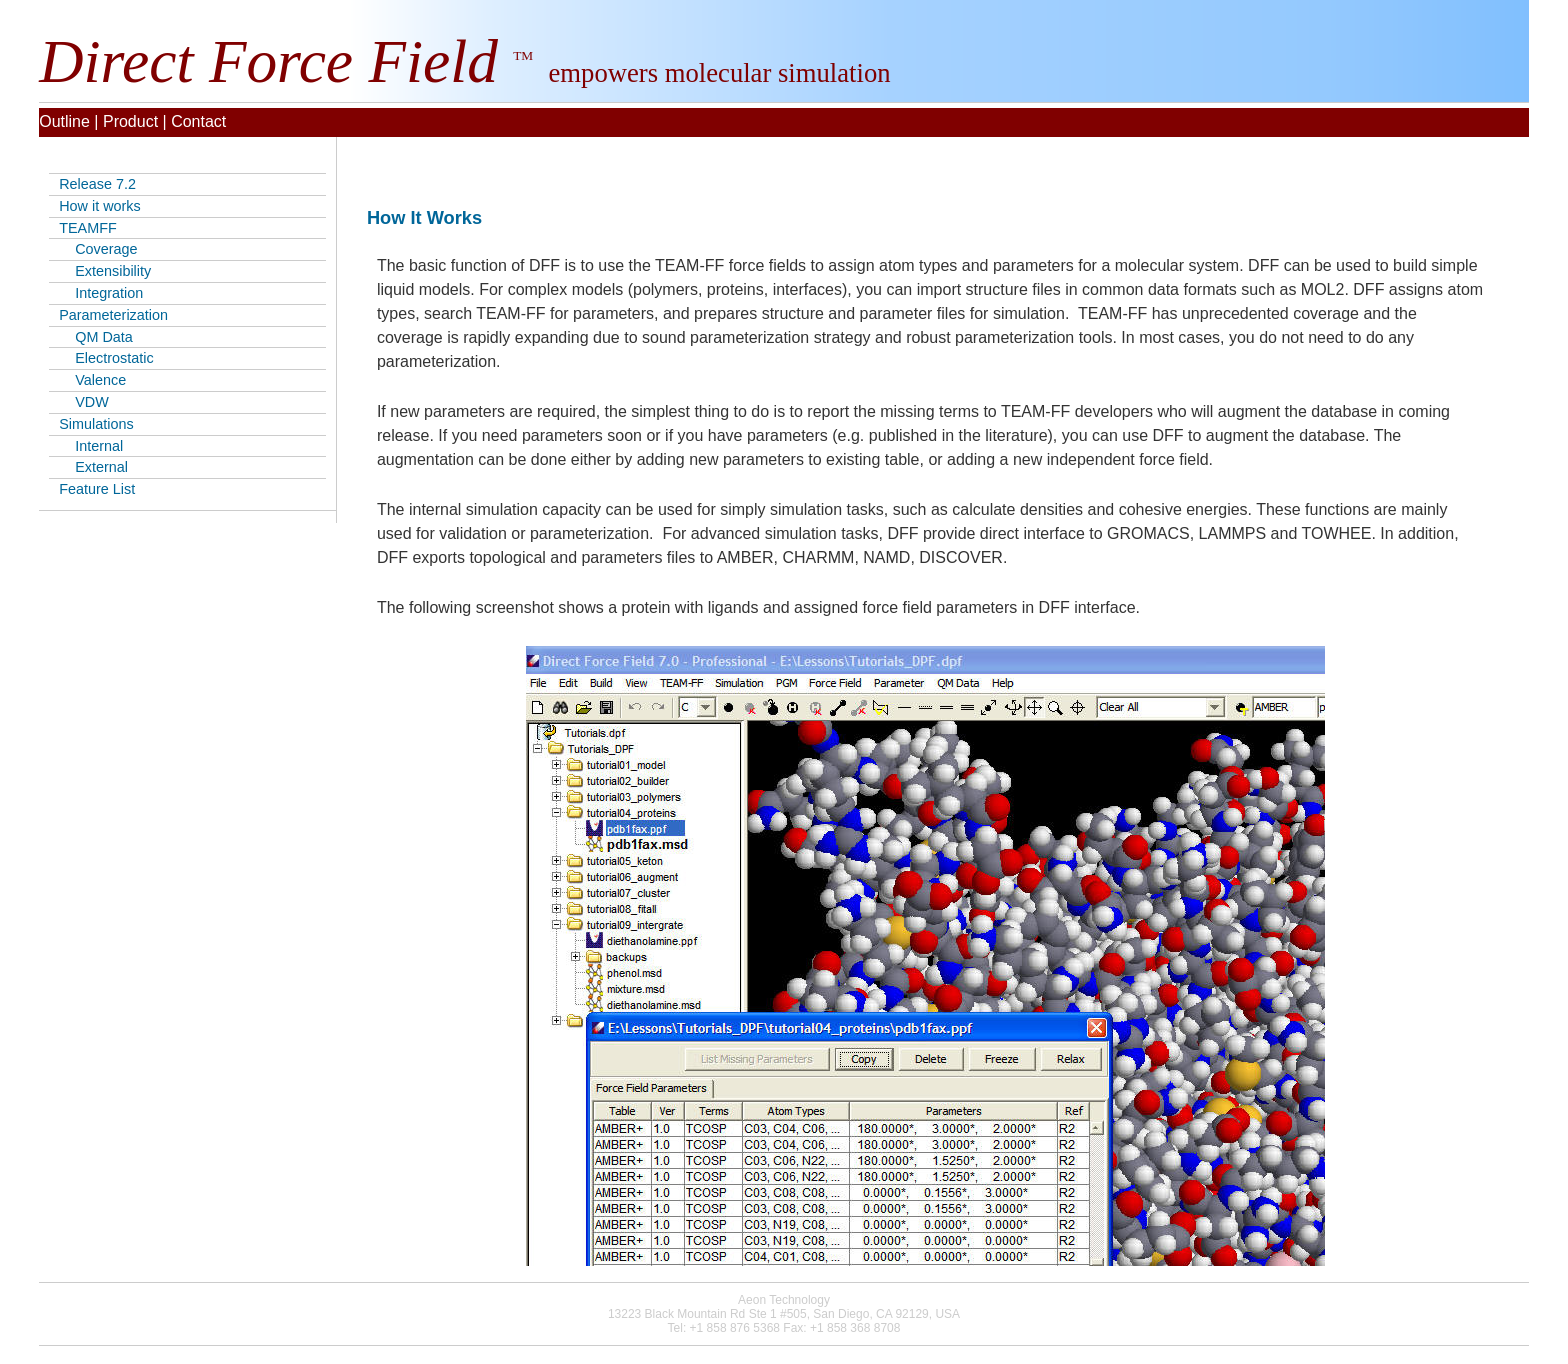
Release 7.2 (97, 184)
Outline (64, 121)
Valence (92, 380)
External (93, 467)
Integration (101, 293)
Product (130, 121)
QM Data (96, 337)
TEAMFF (88, 228)
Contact (198, 121)
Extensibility (105, 271)
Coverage (98, 249)
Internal (91, 446)
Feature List (97, 489)
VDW (84, 402)
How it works (100, 206)
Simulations (96, 424)
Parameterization (113, 315)
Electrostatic (106, 358)
